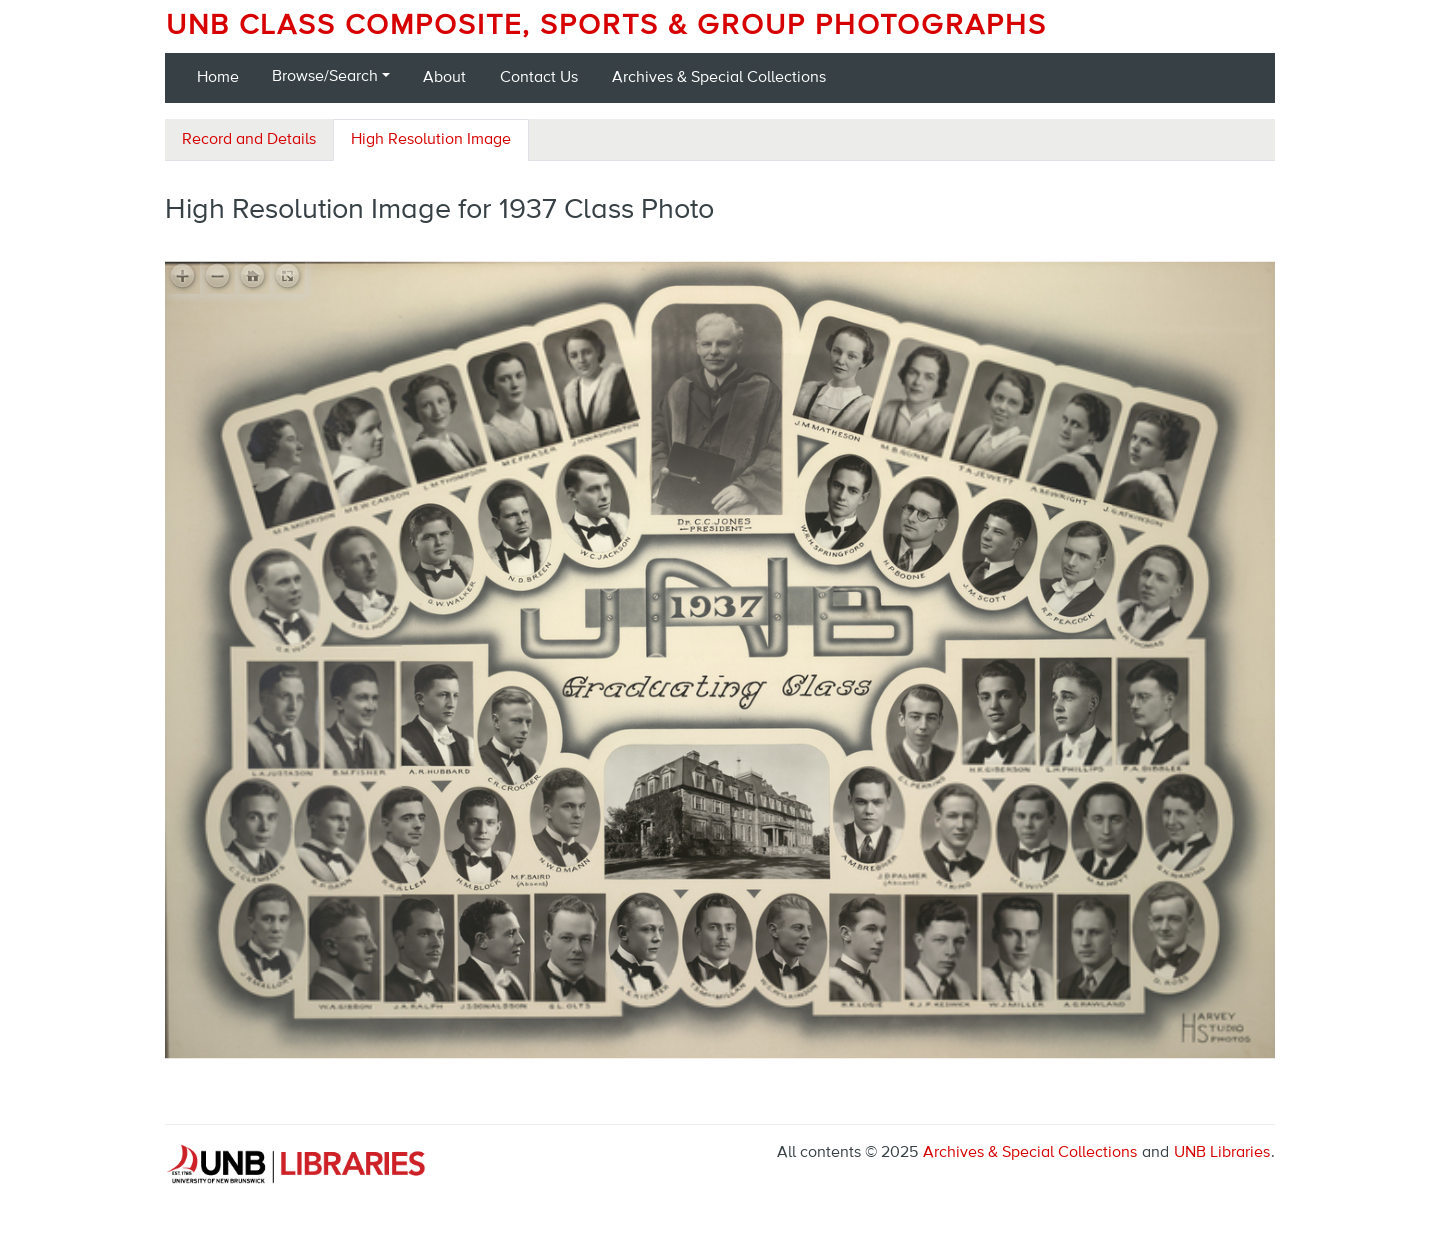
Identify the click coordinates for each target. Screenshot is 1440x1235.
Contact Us (539, 78)
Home (218, 78)
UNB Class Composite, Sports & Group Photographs (606, 26)
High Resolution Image (431, 140)
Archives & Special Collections (719, 78)
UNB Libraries (1222, 1153)
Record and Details (249, 140)
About (444, 78)
